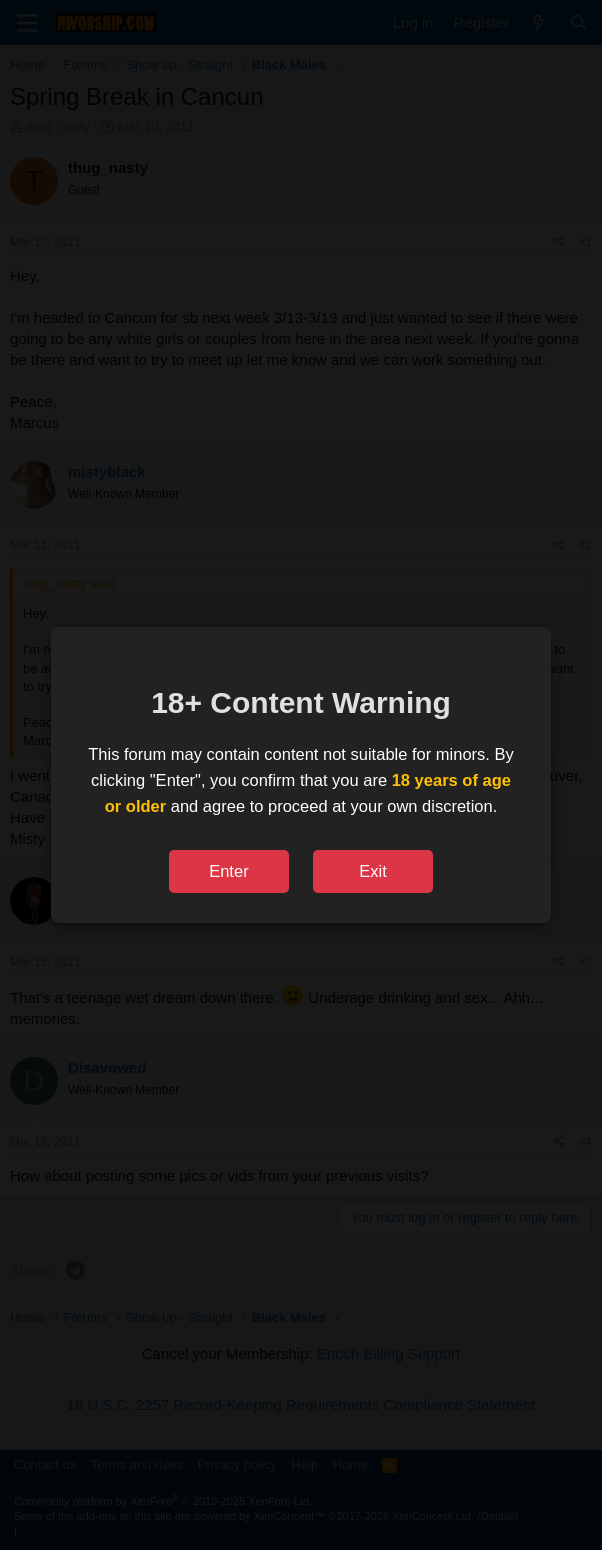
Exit (373, 871)
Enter (228, 871)
